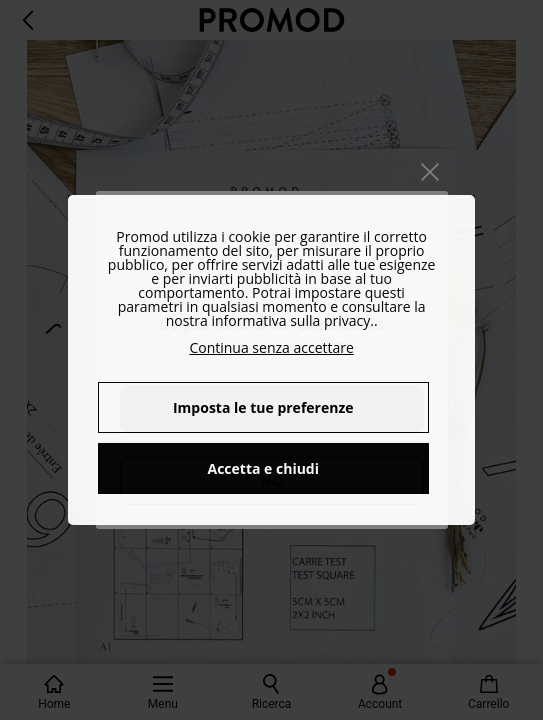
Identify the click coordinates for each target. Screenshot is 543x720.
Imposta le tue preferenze (263, 407)
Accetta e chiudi (264, 468)
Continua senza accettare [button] (271, 347)
